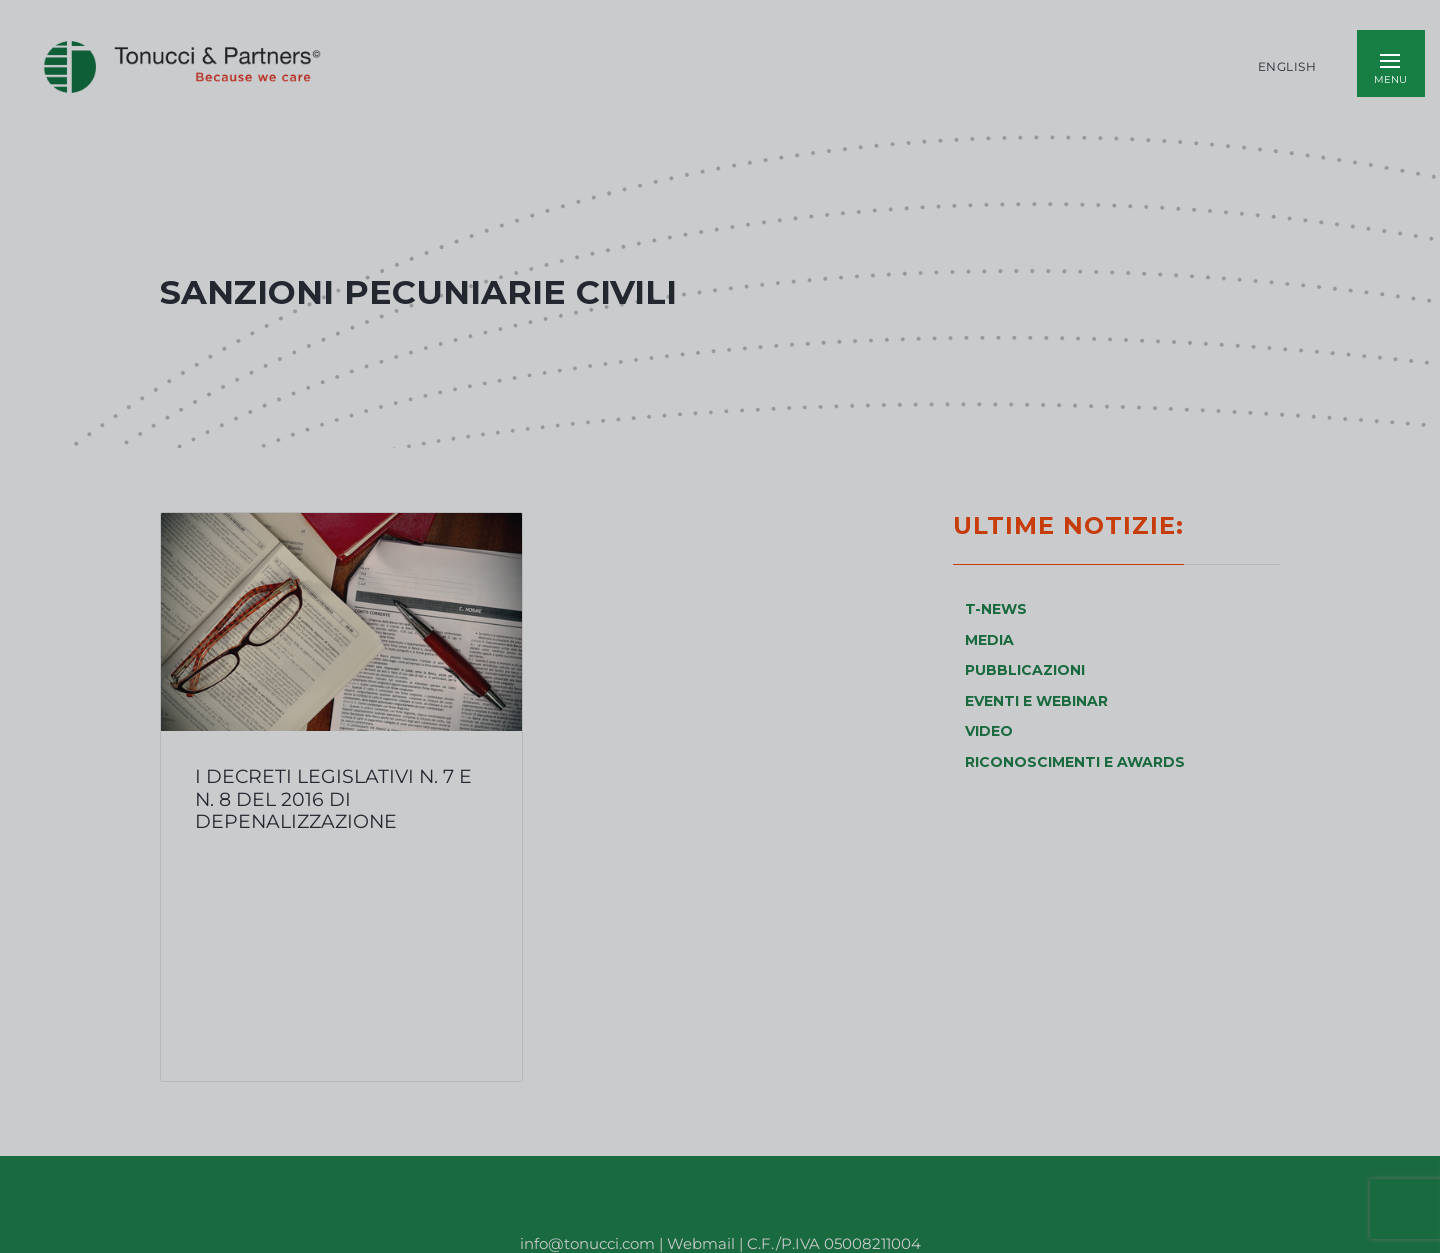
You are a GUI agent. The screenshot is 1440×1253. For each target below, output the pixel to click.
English (1287, 67)
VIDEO (989, 731)
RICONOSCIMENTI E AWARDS (1075, 762)
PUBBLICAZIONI (1025, 670)
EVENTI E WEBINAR (1036, 701)
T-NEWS (996, 609)
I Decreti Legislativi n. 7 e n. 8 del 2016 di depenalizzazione (333, 798)
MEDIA (989, 640)
